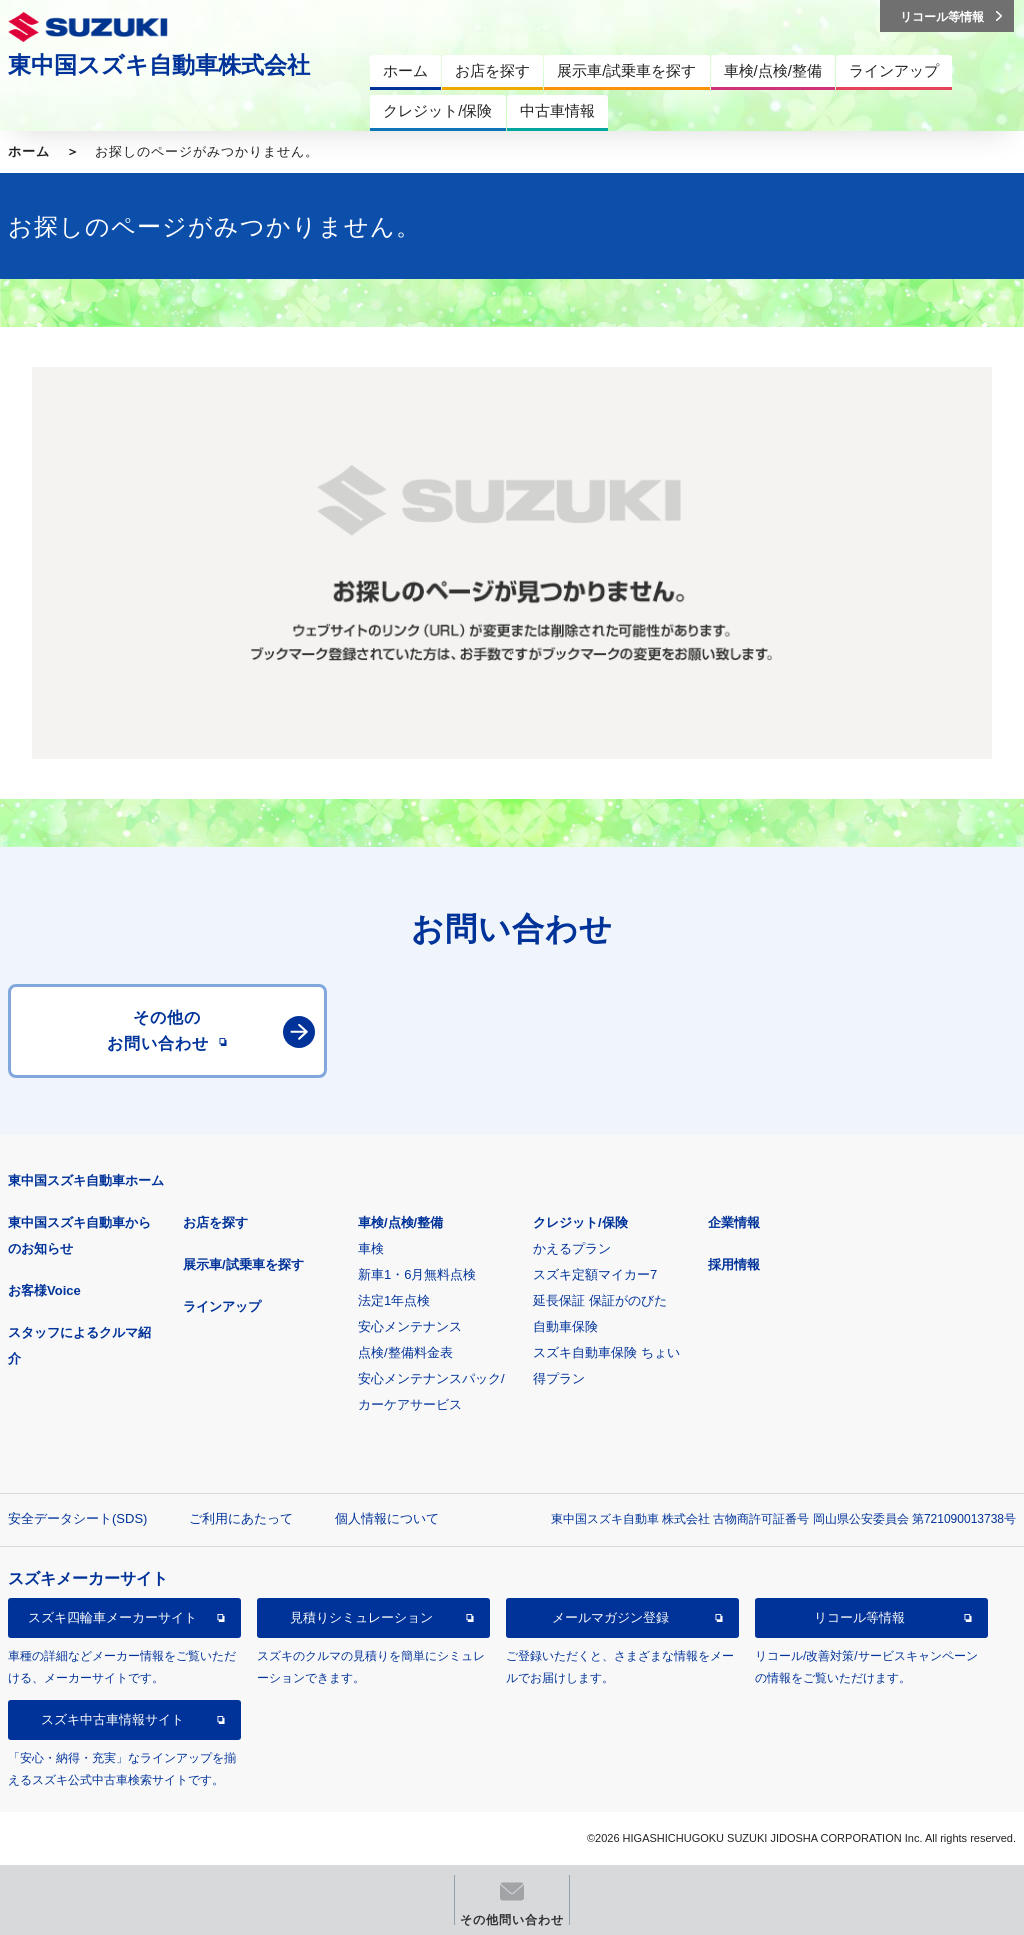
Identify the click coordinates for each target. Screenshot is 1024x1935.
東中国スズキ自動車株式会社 (159, 65)
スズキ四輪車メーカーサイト (112, 1617)
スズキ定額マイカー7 (595, 1274)
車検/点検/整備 (400, 1222)
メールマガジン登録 (610, 1617)
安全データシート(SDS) (77, 1518)
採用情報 (734, 1264)
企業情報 (734, 1222)
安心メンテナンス (410, 1326)
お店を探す (215, 1222)
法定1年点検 (394, 1300)
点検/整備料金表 (405, 1352)
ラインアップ (222, 1306)
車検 (371, 1248)
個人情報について (387, 1518)
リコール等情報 (859, 1617)
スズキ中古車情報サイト (112, 1719)
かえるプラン (572, 1248)
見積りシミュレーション (361, 1617)
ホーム (29, 151)
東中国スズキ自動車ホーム (86, 1180)
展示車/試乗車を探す (243, 1264)
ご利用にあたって (241, 1518)
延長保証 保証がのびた (600, 1300)
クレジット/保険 (580, 1222)
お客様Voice (44, 1290)
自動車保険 (565, 1326)
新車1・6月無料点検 (417, 1274)
